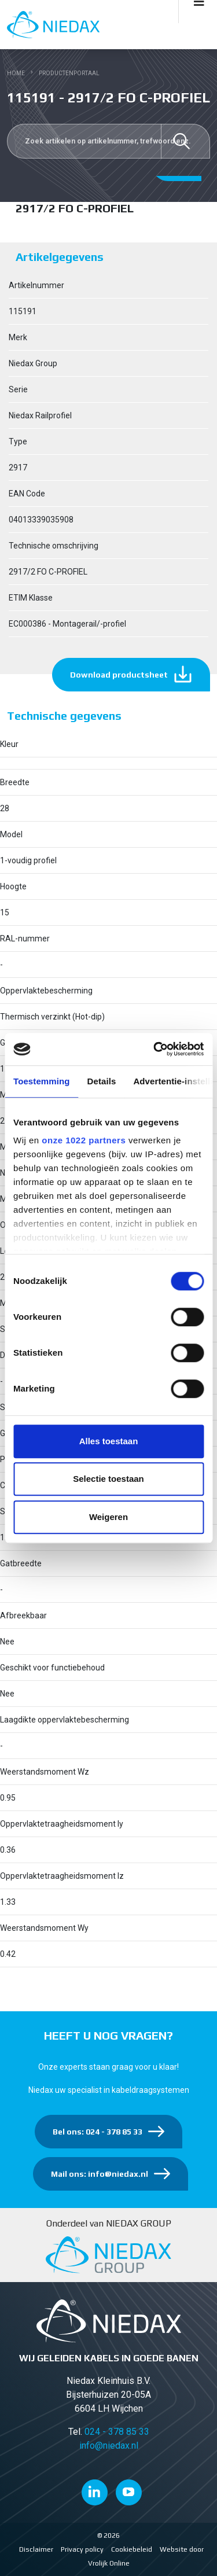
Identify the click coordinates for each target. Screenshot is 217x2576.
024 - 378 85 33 (116, 2431)
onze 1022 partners (84, 1140)
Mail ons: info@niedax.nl (99, 2173)
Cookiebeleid (131, 2549)
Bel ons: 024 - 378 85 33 (97, 2131)
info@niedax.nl (108, 2445)
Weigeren (108, 1517)
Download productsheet (119, 674)
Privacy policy (82, 2549)
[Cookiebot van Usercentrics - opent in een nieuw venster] (154, 1049)
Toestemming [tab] (41, 1081)
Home (16, 73)
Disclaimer (36, 2549)
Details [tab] (101, 1081)
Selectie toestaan (108, 1479)
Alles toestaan (108, 1441)
